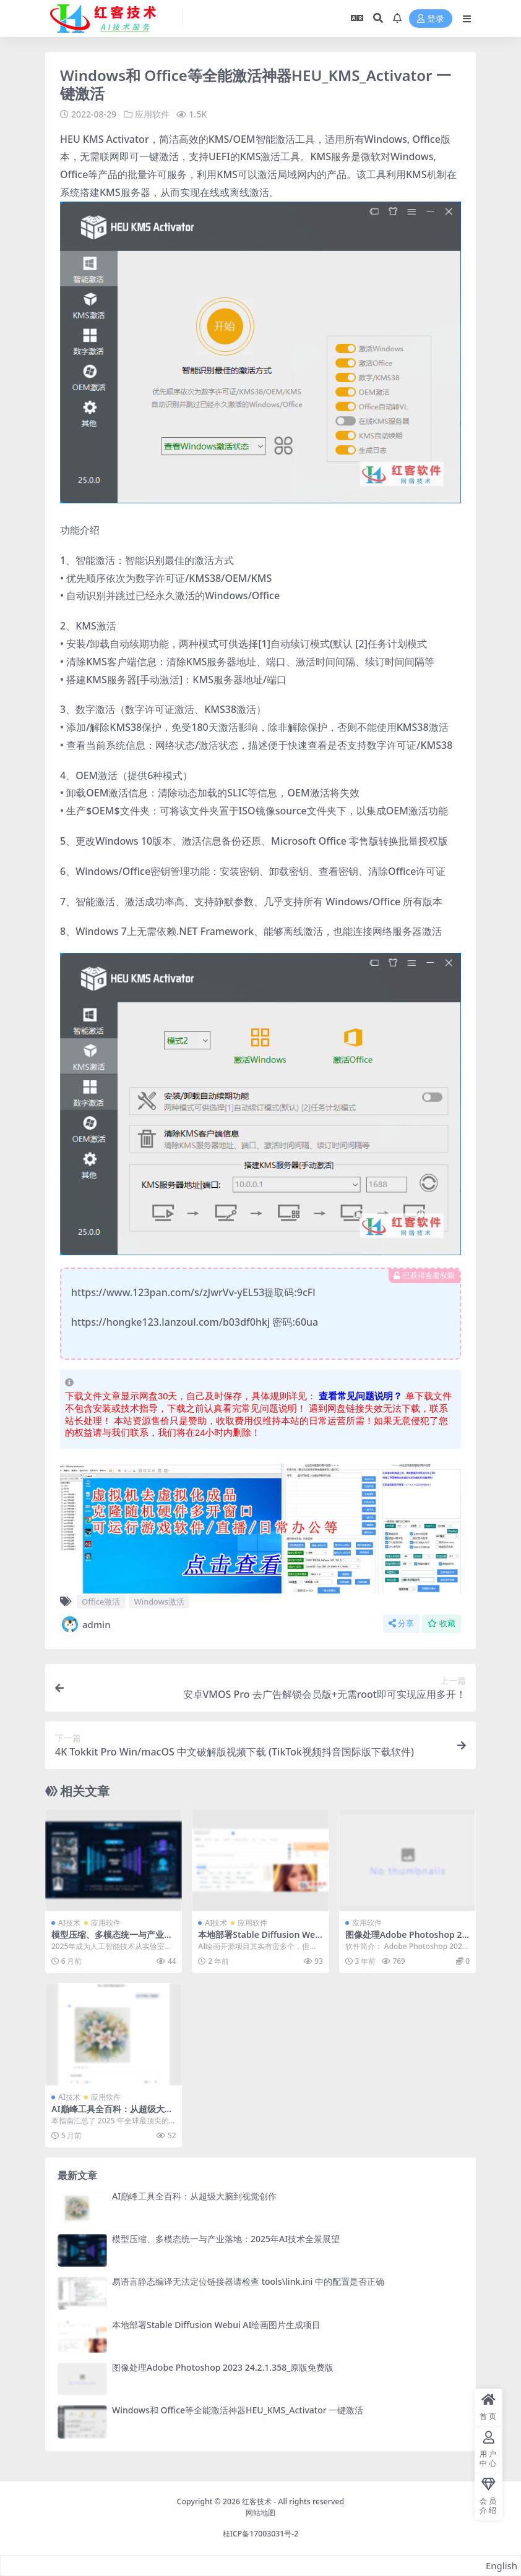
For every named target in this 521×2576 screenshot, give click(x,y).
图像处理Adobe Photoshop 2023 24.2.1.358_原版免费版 (406, 1940)
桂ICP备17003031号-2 (261, 2533)
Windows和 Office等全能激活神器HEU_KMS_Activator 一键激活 (237, 2410)
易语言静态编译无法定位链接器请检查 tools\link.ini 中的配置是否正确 (248, 2281)
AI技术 (69, 1922)
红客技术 (257, 2501)
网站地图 (260, 2512)
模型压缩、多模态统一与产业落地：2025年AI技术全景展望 (112, 1940)
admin (85, 1624)
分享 (401, 1623)
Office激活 (101, 1601)
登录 (430, 18)
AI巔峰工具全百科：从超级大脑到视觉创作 (112, 2114)
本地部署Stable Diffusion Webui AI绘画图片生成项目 (259, 1940)
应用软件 (152, 114)
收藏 (441, 1623)
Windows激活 (159, 1601)
